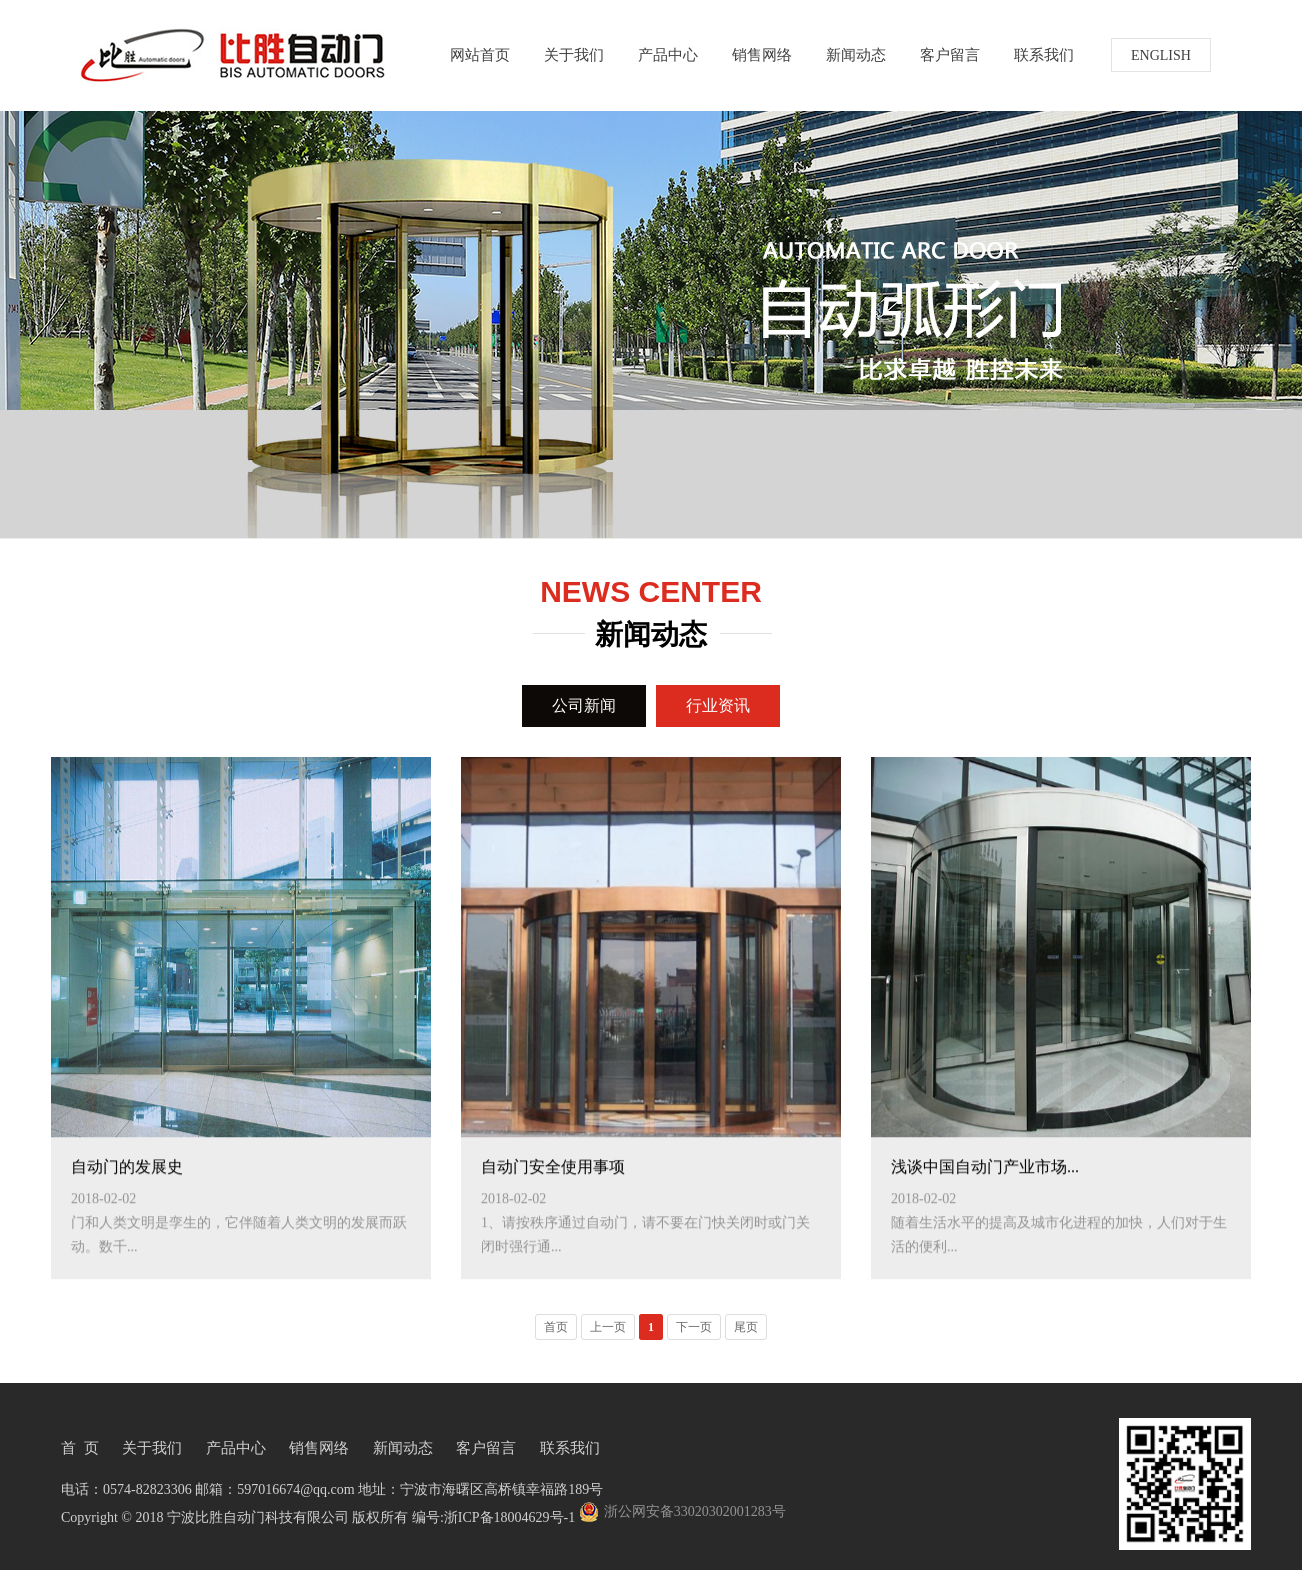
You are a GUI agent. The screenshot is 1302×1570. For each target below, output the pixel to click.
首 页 (80, 1448)
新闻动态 (856, 54)
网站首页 (480, 54)
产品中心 (668, 54)
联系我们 (1044, 54)
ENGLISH (1161, 55)
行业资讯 (718, 705)
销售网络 (762, 54)
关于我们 (574, 54)
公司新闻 (584, 705)
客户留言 (950, 54)
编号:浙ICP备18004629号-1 (493, 1517)
